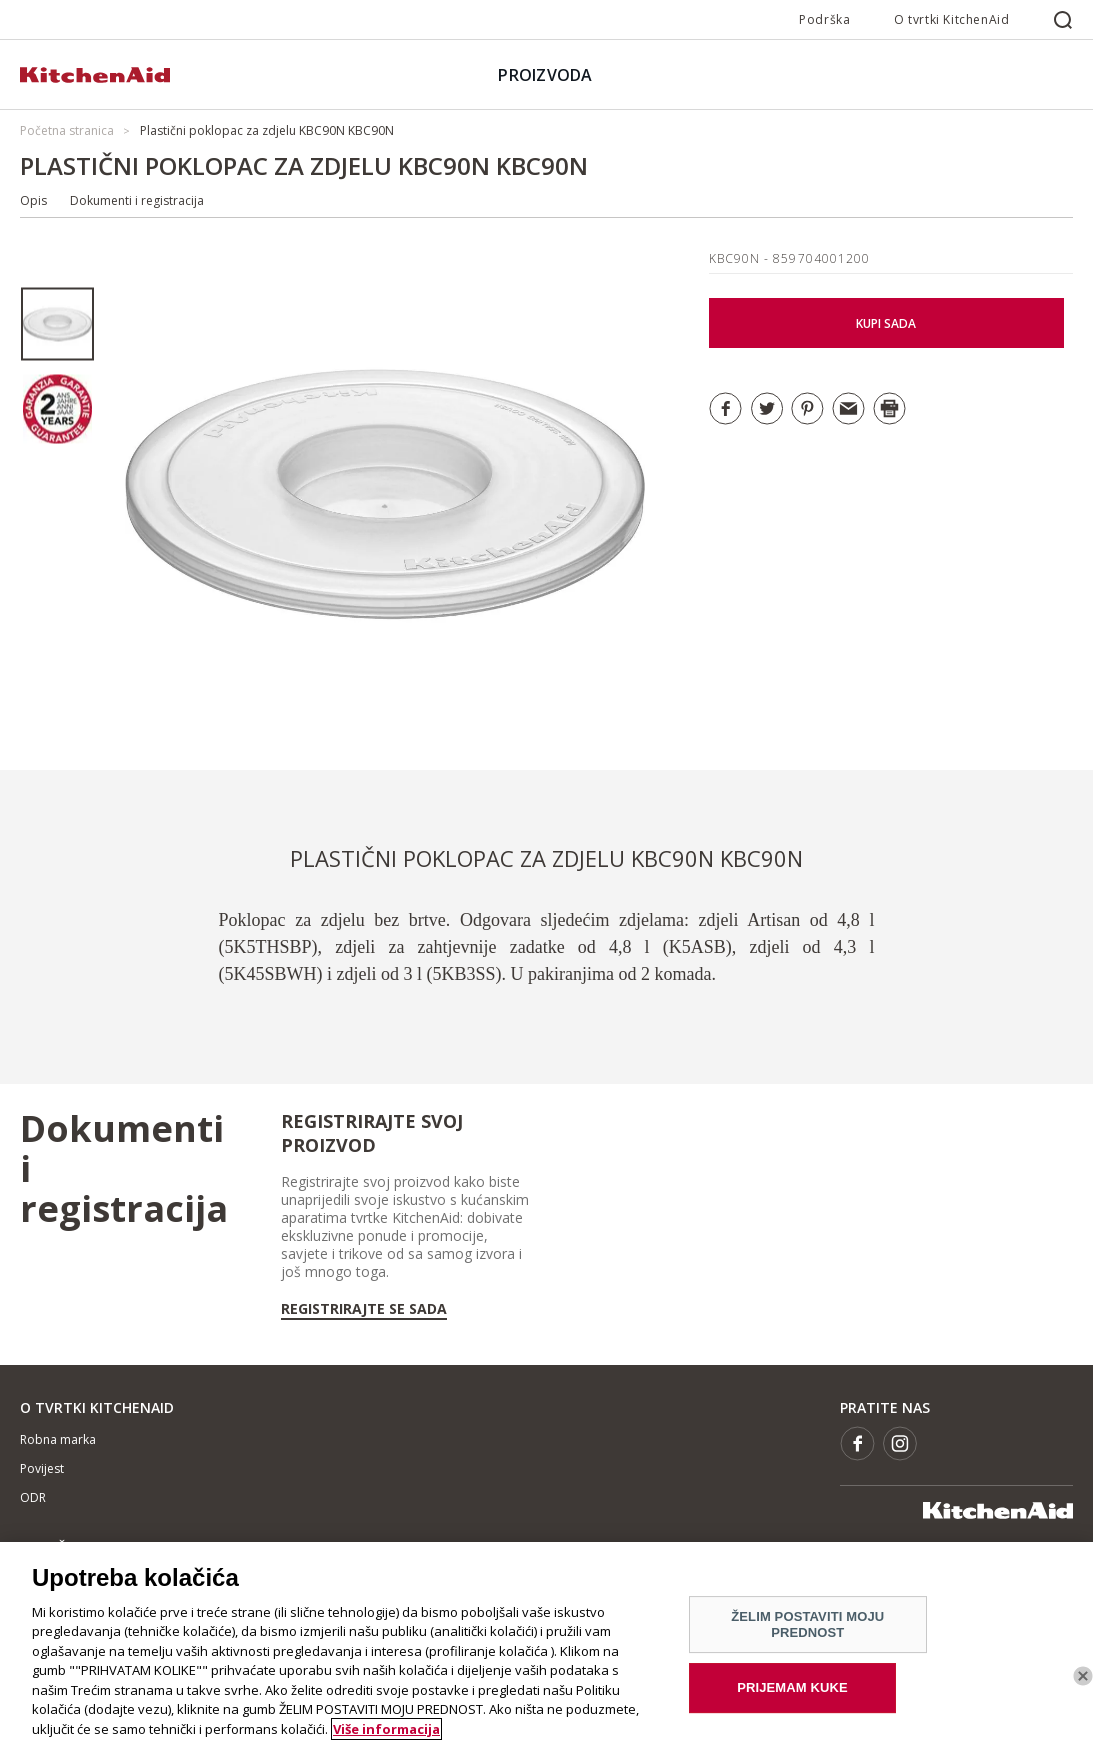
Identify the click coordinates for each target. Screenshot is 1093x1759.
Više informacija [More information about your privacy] (386, 1736)
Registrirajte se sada (364, 1309)
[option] (57, 324)
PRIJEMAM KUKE (792, 1694)
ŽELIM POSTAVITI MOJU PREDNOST (807, 1631)
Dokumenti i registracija (137, 200)
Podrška (824, 19)
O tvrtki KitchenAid (951, 19)
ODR (33, 1497)
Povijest (42, 1468)
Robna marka (58, 1439)
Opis (33, 200)
